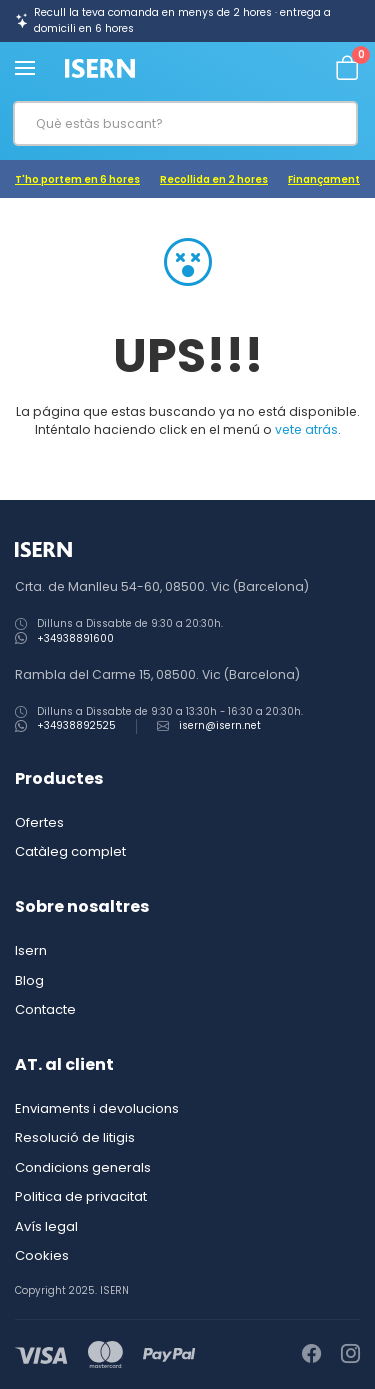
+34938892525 (76, 725)
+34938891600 (75, 638)
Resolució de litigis (75, 1137)
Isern (31, 950)
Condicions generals (83, 1167)
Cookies (42, 1255)
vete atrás (306, 429)
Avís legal (46, 1226)
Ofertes (39, 822)
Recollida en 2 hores (214, 179)
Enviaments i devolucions (97, 1108)
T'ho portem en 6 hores (77, 179)
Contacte (45, 1009)
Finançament (324, 179)
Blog (29, 980)
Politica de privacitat (81, 1196)
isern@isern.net (220, 725)
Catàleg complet (70, 851)
